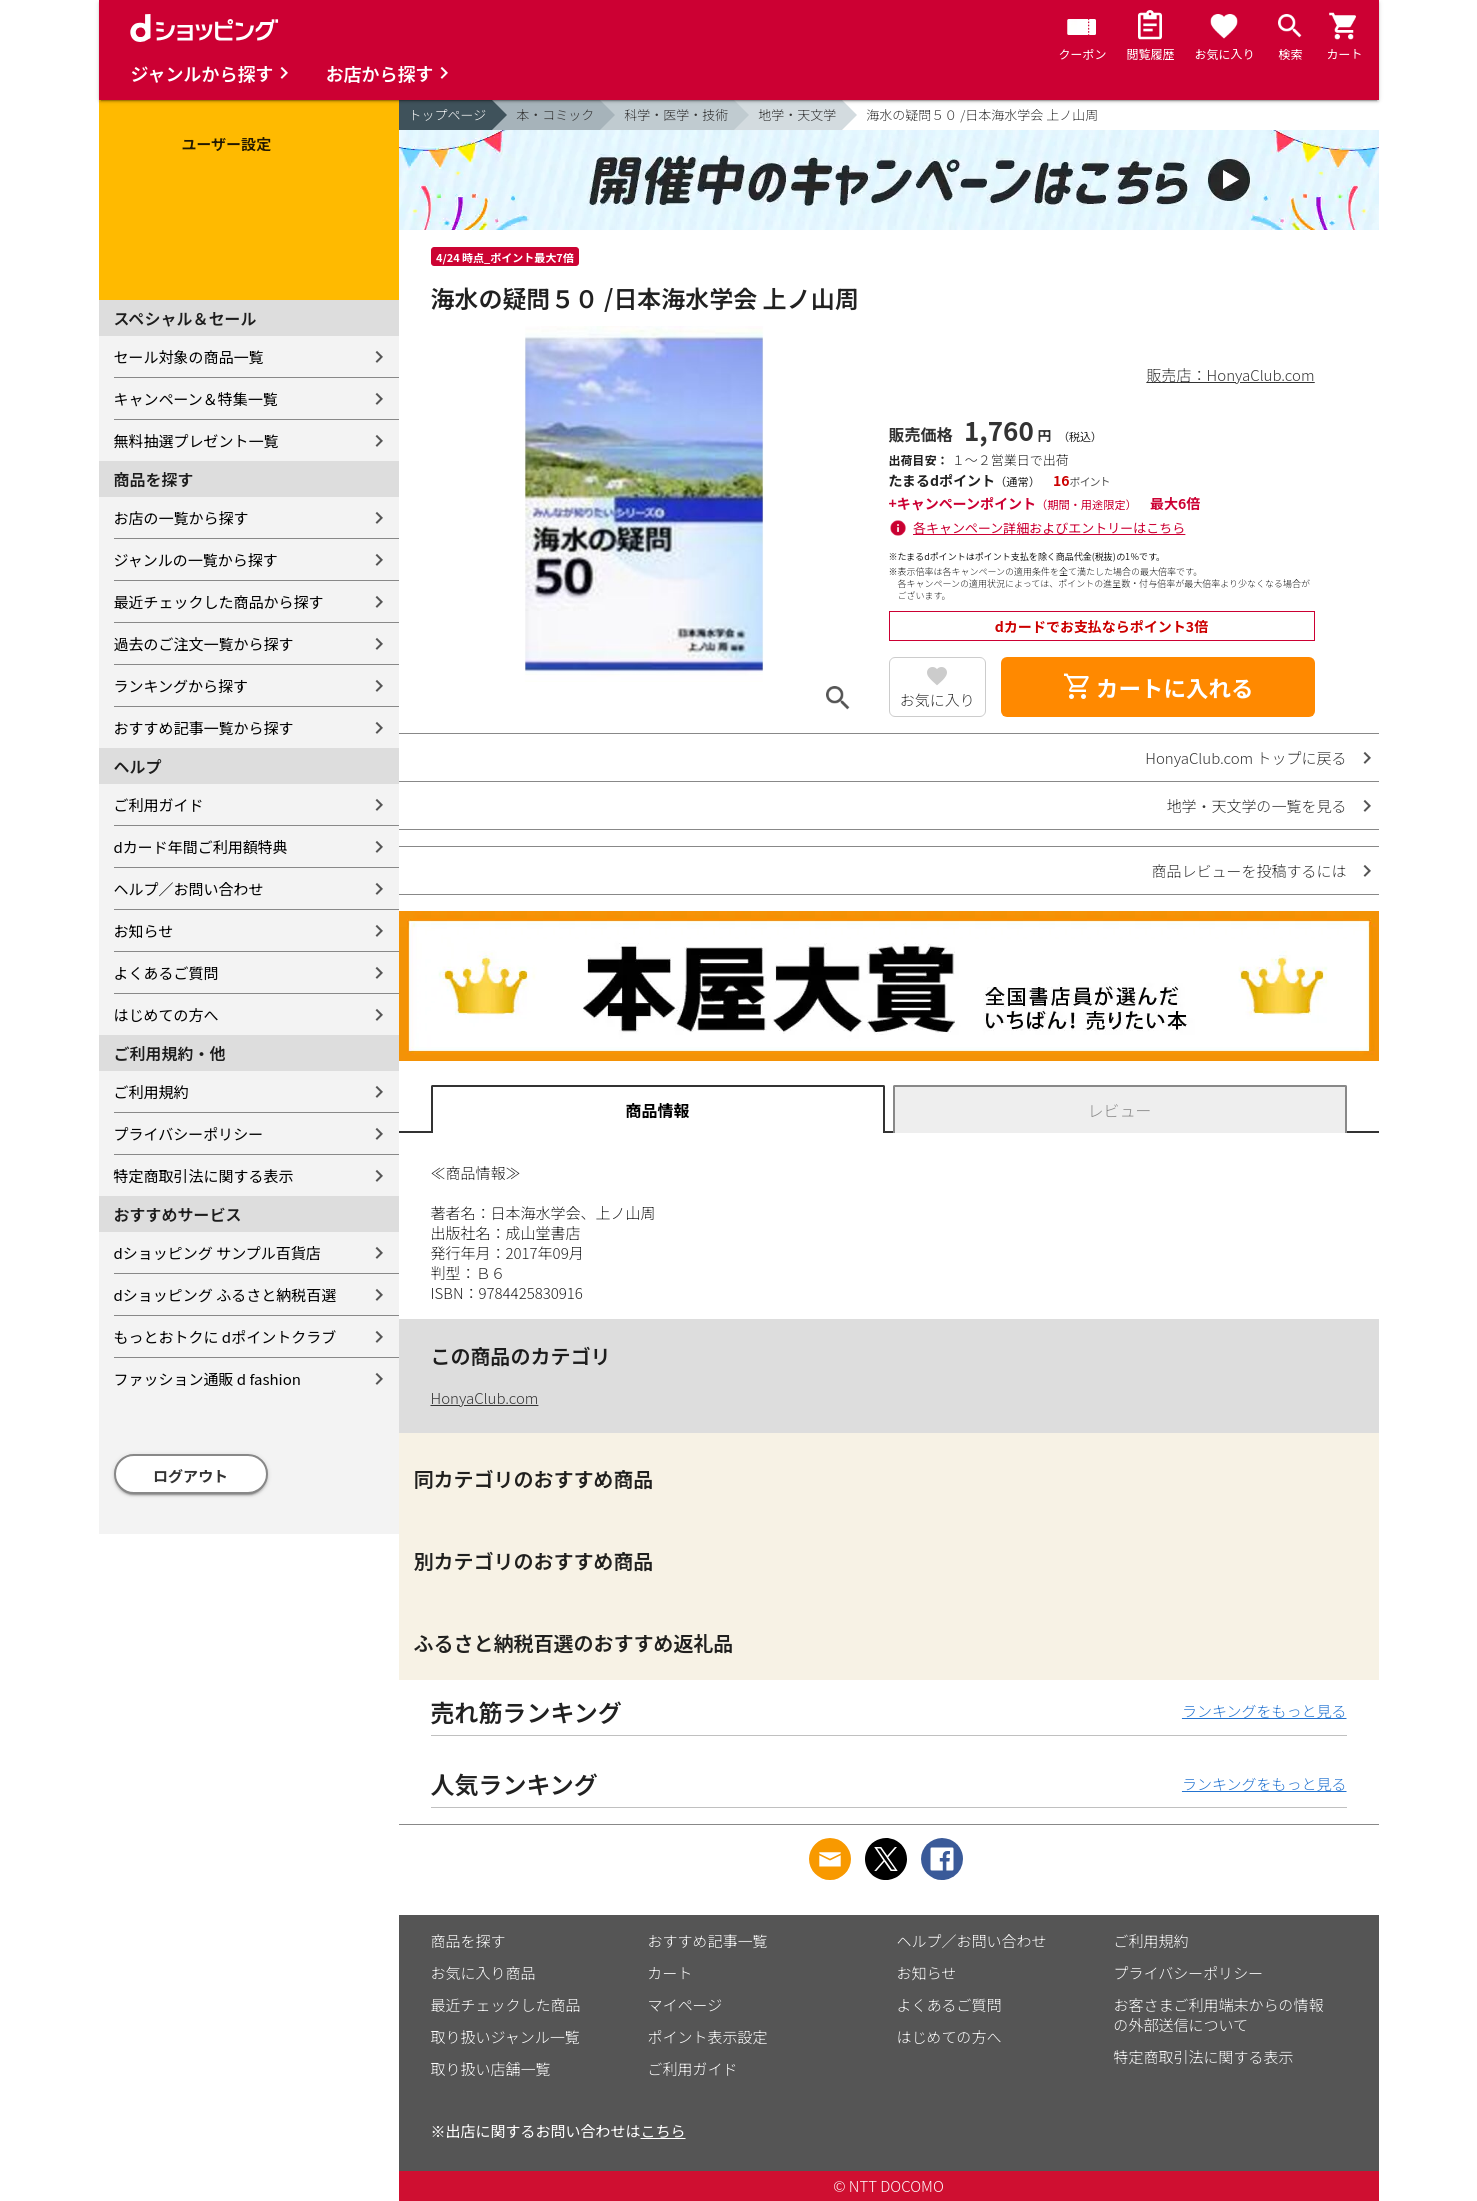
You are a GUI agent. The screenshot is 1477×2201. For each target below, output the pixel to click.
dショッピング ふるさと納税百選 (225, 1294)
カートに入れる (1158, 687)
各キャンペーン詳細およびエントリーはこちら (1049, 527)
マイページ (685, 2004)
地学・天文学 (797, 114)
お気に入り (937, 699)
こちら (663, 2130)
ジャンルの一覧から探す (196, 559)
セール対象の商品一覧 (189, 356)
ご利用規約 (151, 1091)
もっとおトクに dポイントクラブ (225, 1336)
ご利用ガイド (159, 804)
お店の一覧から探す (181, 517)
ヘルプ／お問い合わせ (189, 888)
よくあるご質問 (166, 972)
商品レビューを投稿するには (1248, 870)
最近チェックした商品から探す (219, 601)
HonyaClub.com (485, 1397)
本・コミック (555, 114)
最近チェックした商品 (506, 2004)
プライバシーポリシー (189, 1133)
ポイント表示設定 (708, 2036)
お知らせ (144, 930)
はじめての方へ (166, 1014)
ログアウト (190, 1475)
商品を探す (468, 1940)
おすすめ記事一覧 (708, 1940)
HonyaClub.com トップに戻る (1245, 757)
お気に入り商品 (483, 1972)
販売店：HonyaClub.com (1231, 374)
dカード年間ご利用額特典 (201, 846)
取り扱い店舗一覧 (491, 2068)
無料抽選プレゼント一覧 (196, 440)
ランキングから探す (181, 685)
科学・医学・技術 (676, 114)
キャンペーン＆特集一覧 (196, 398)
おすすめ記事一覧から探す (204, 727)
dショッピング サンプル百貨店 (217, 1252)
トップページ (448, 114)
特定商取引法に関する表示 (204, 1175)
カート (670, 1972)
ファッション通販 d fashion (207, 1378)
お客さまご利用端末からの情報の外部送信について (1219, 2014)
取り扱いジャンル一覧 (505, 2036)
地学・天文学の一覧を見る (1256, 805)
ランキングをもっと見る (1264, 1710)
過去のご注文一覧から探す (204, 643)
